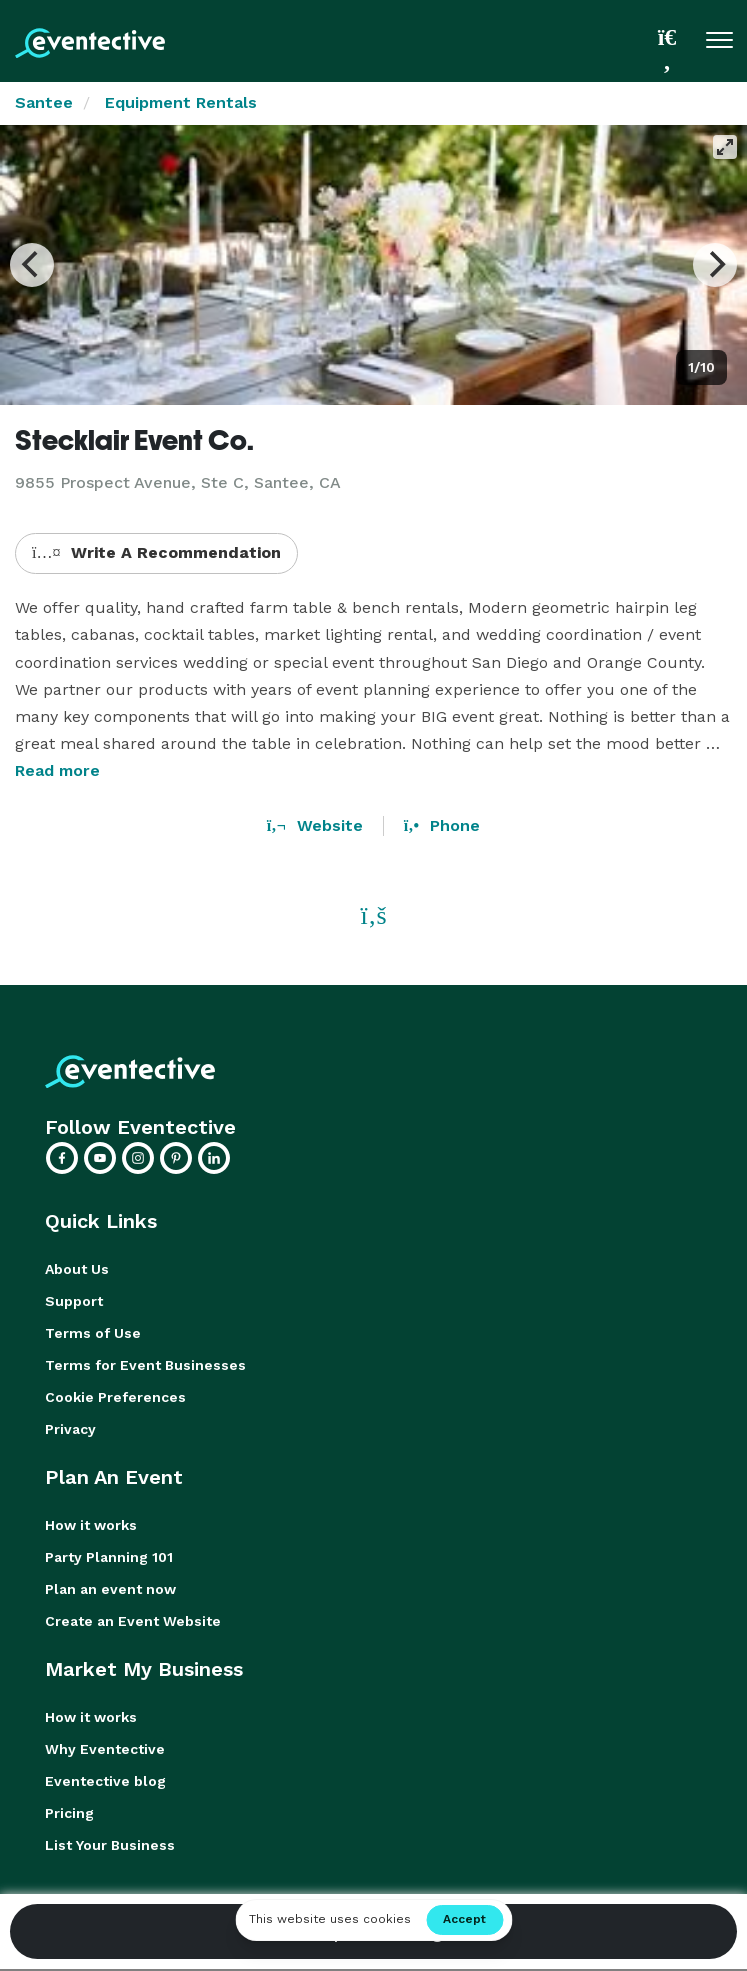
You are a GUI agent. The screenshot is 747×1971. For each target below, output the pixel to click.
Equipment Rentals (181, 102)
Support (74, 1301)
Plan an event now (110, 1589)
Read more (57, 770)
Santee (44, 102)
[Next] (715, 265)
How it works (91, 1525)
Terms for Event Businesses (145, 1365)
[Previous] (32, 265)
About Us (77, 1269)
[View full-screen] (725, 147)
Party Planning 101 (109, 1557)
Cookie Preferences (115, 1397)
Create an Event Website (133, 1621)
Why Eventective (105, 1749)
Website (315, 825)
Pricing (69, 1813)
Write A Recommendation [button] (156, 552)
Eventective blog (105, 1781)
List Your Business (110, 1845)
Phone (442, 825)
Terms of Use (93, 1333)
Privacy (70, 1429)
